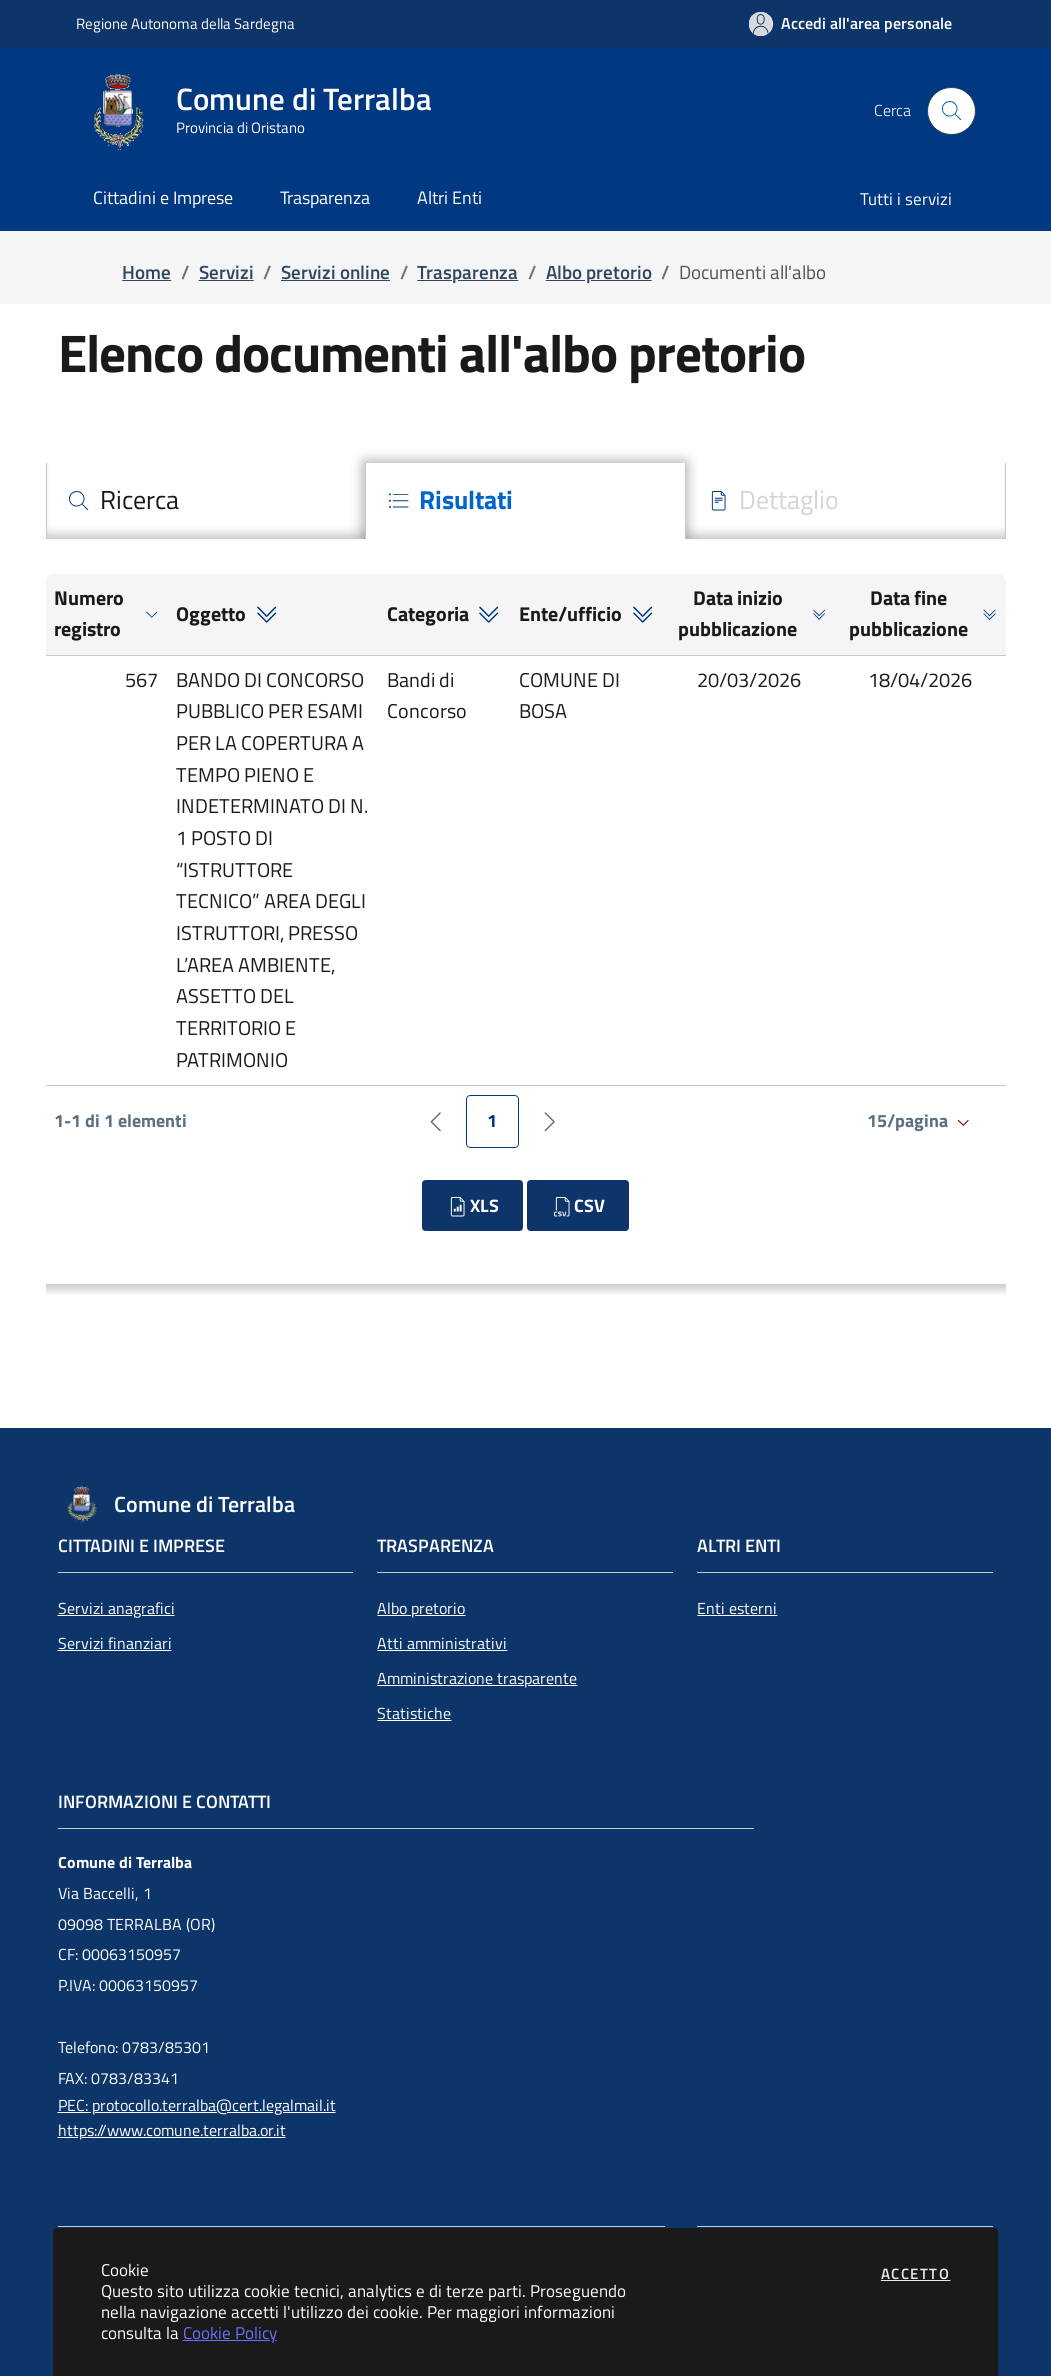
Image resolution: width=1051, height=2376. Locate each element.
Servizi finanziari (115, 1643)
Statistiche (414, 1713)
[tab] (206, 501)
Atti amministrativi (442, 1643)
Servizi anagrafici (116, 1608)
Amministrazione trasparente (477, 1678)
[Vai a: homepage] (266, 111)
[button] (106, 614)
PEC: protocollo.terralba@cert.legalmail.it (197, 2105)
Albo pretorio (421, 1608)
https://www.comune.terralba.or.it (172, 2130)
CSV (578, 1205)
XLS (472, 1205)
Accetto (916, 2273)
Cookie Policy (230, 2332)
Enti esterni (737, 1608)
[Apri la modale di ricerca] (951, 111)
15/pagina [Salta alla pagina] (921, 1120)
